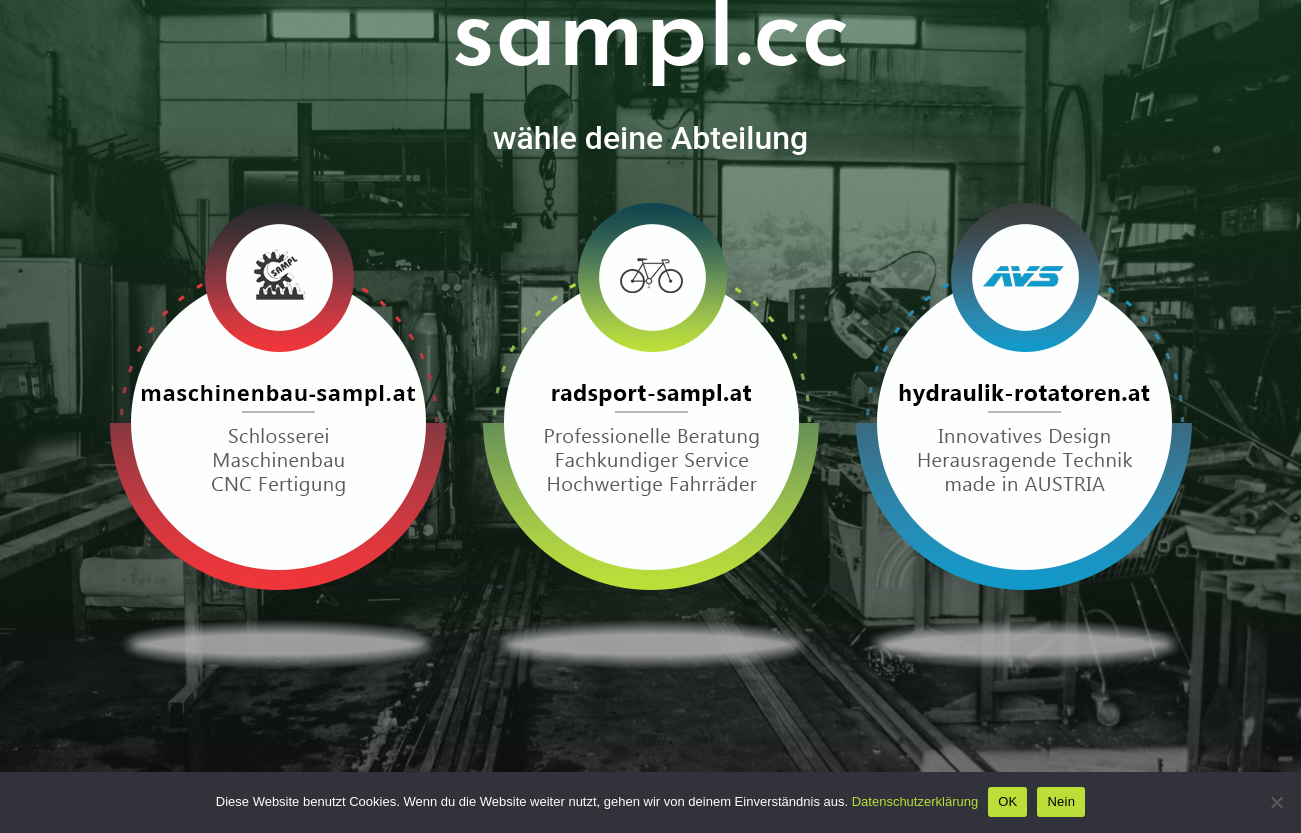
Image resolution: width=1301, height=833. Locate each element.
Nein (1061, 801)
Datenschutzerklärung (915, 801)
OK (1007, 801)
